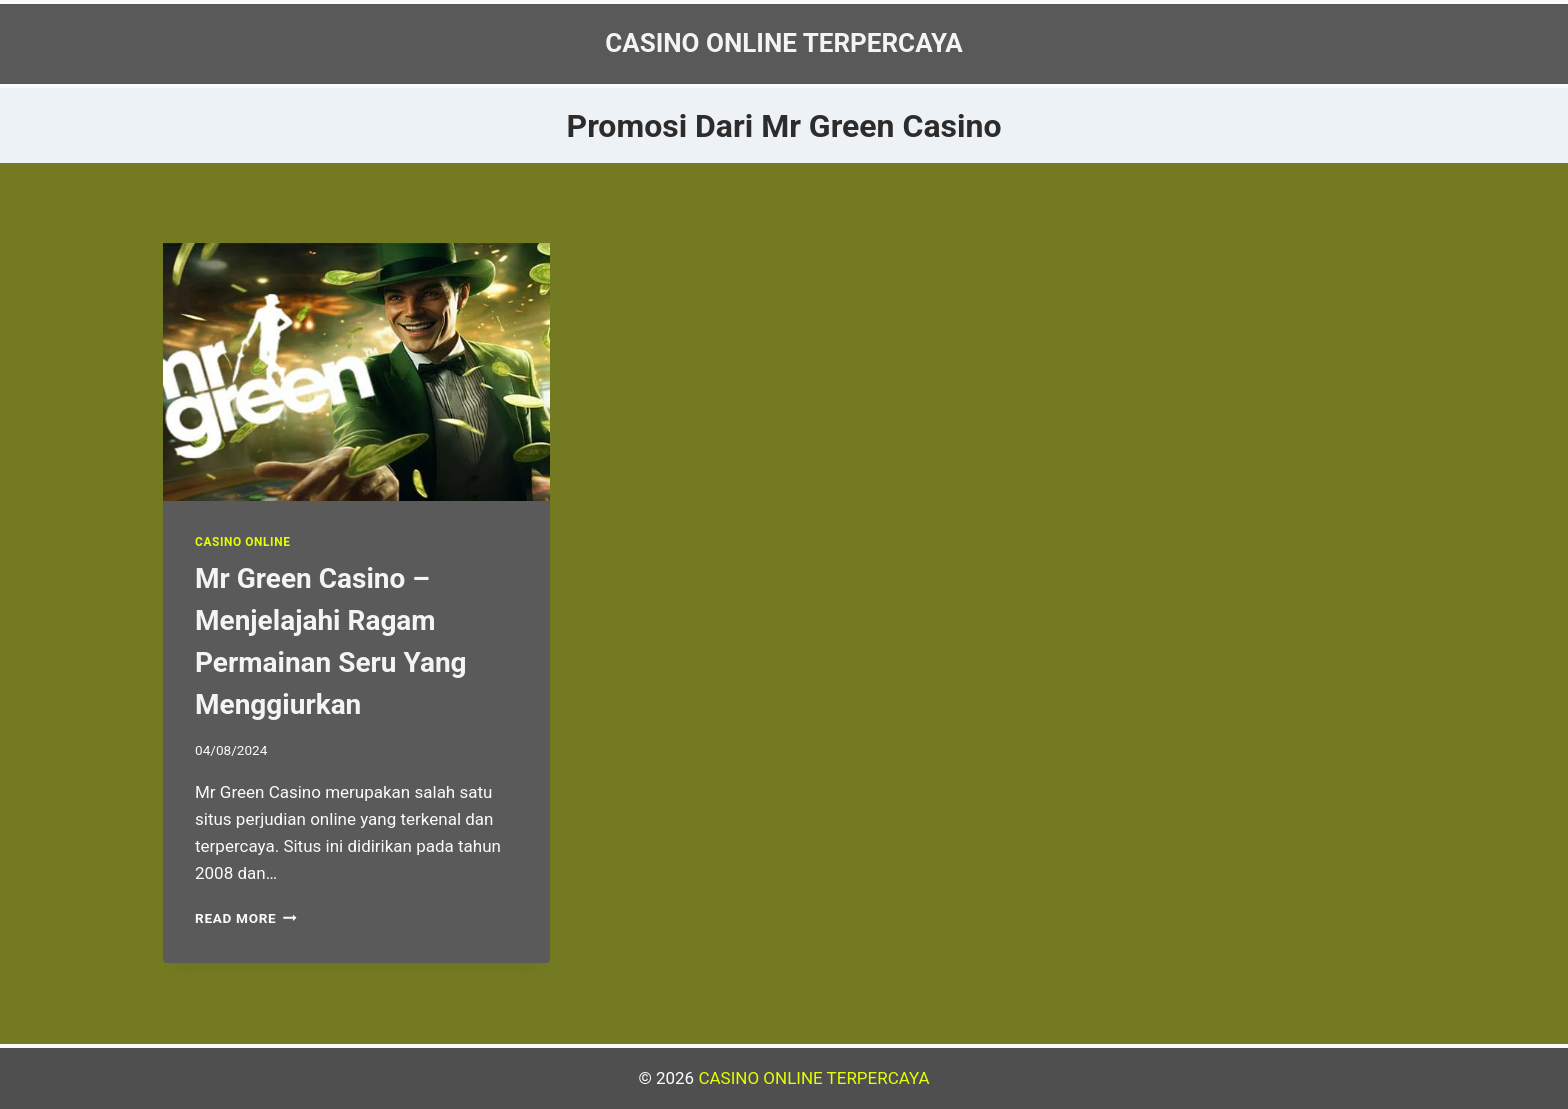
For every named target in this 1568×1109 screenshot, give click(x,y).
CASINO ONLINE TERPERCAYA (813, 1078)
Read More (246, 918)
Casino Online (242, 542)
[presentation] (356, 372)
